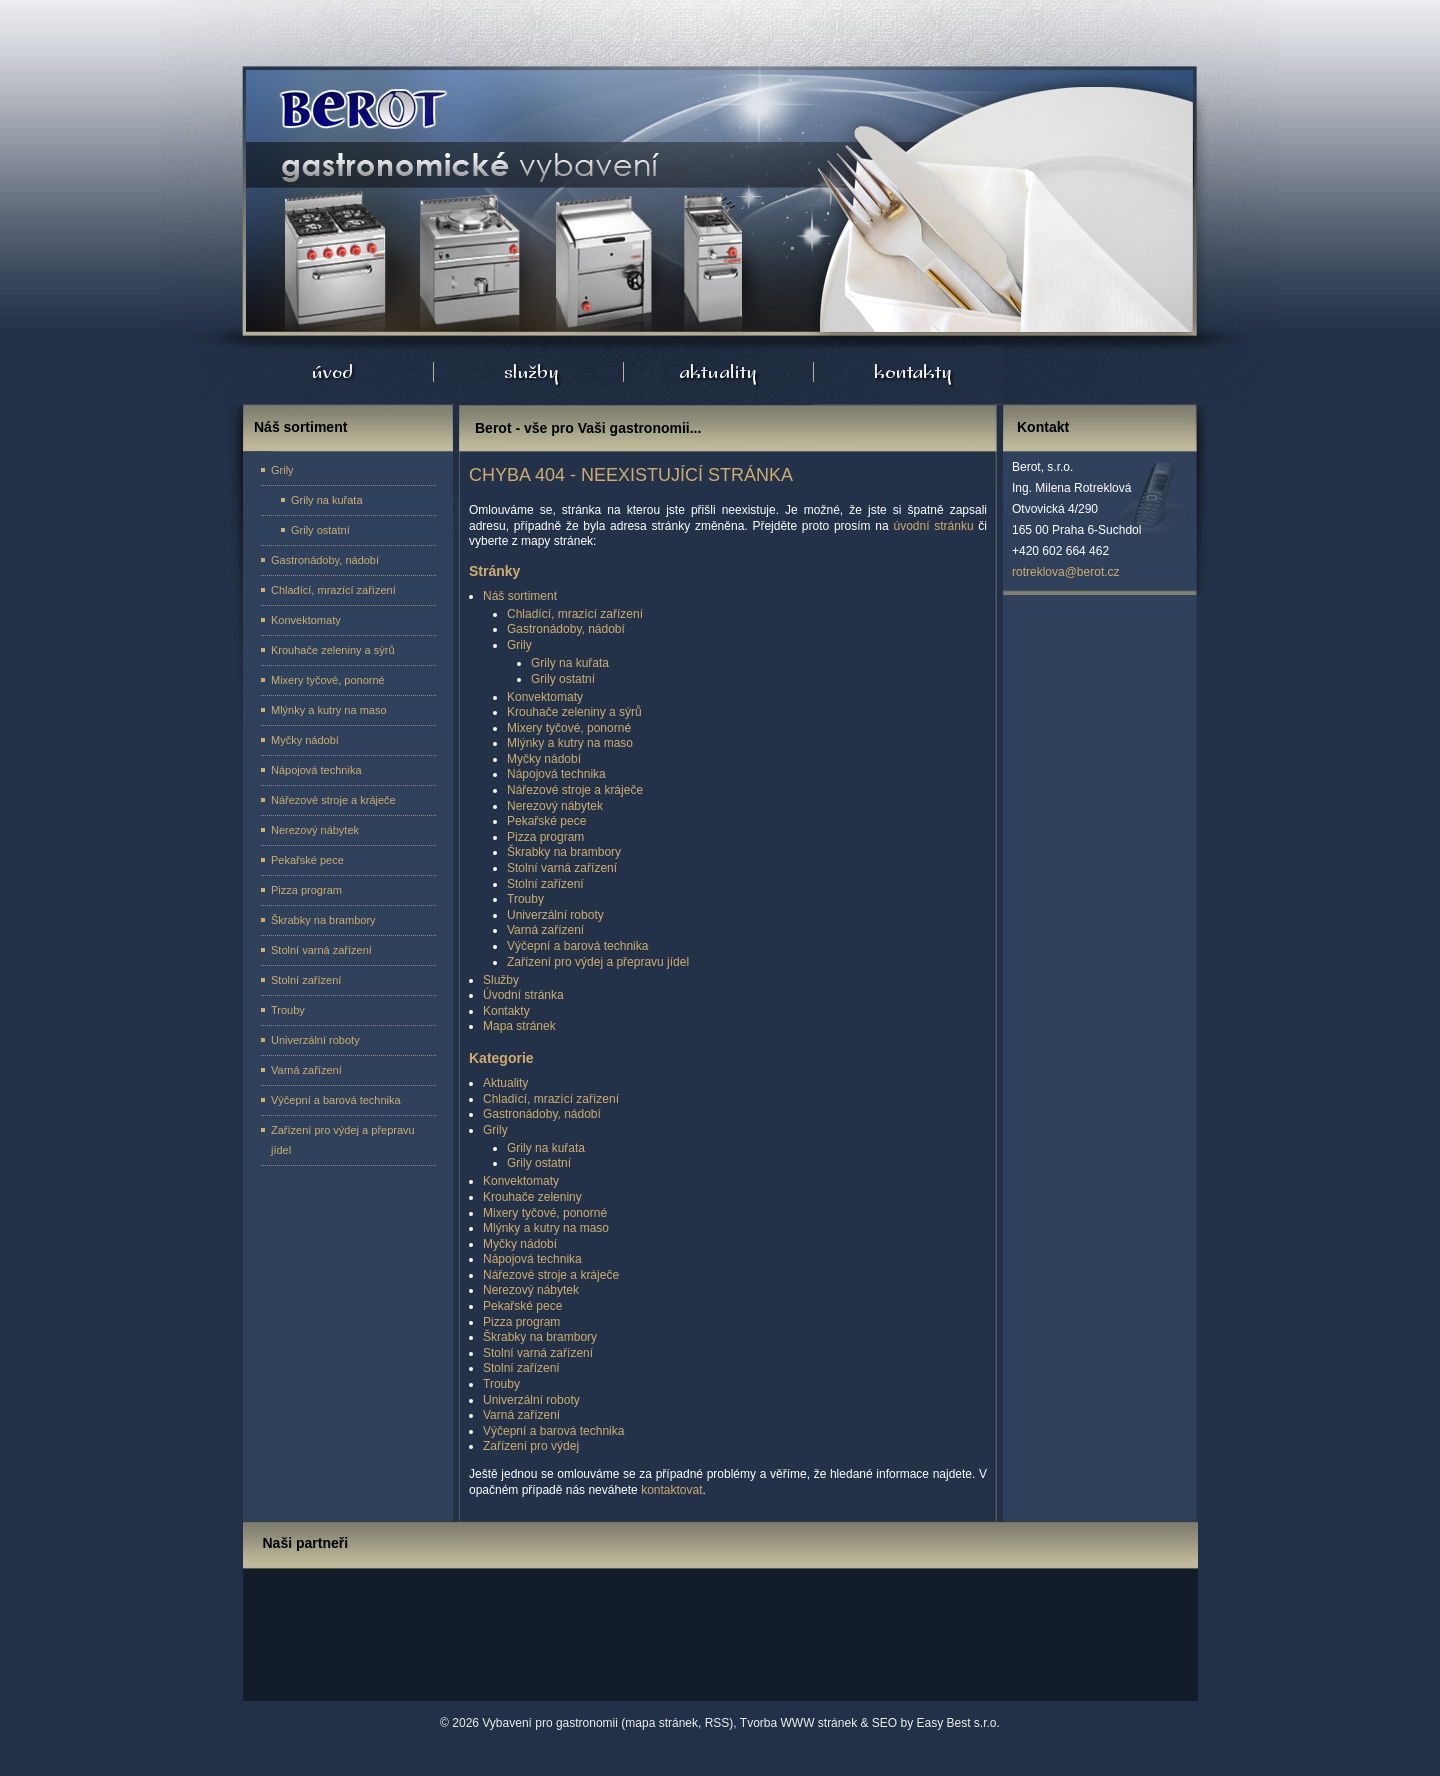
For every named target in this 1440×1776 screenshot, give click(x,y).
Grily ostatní (563, 679)
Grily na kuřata (570, 663)
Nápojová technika (556, 774)
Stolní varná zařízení (562, 868)
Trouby (525, 899)
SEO (884, 1723)
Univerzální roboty (555, 915)
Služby (501, 980)
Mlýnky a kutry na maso (570, 743)
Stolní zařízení (545, 884)
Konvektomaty (545, 697)
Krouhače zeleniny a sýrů (574, 712)
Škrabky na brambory (564, 852)
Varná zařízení (545, 930)
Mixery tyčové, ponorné (569, 728)
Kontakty (506, 1011)
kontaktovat (671, 1490)
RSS (717, 1723)
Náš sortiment (520, 596)
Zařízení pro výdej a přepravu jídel (598, 962)
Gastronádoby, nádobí (566, 629)
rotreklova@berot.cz (1066, 572)
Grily (519, 645)
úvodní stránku (933, 526)
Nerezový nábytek (555, 806)
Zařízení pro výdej (531, 1446)
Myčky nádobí (544, 759)
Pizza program (545, 837)
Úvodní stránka (359, 110)
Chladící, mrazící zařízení (575, 614)
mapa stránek (661, 1723)
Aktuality (505, 1083)
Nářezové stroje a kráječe (575, 790)
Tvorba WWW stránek (798, 1723)
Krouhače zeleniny (532, 1197)
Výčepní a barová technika (577, 946)
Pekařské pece (546, 821)
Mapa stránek (519, 1026)
